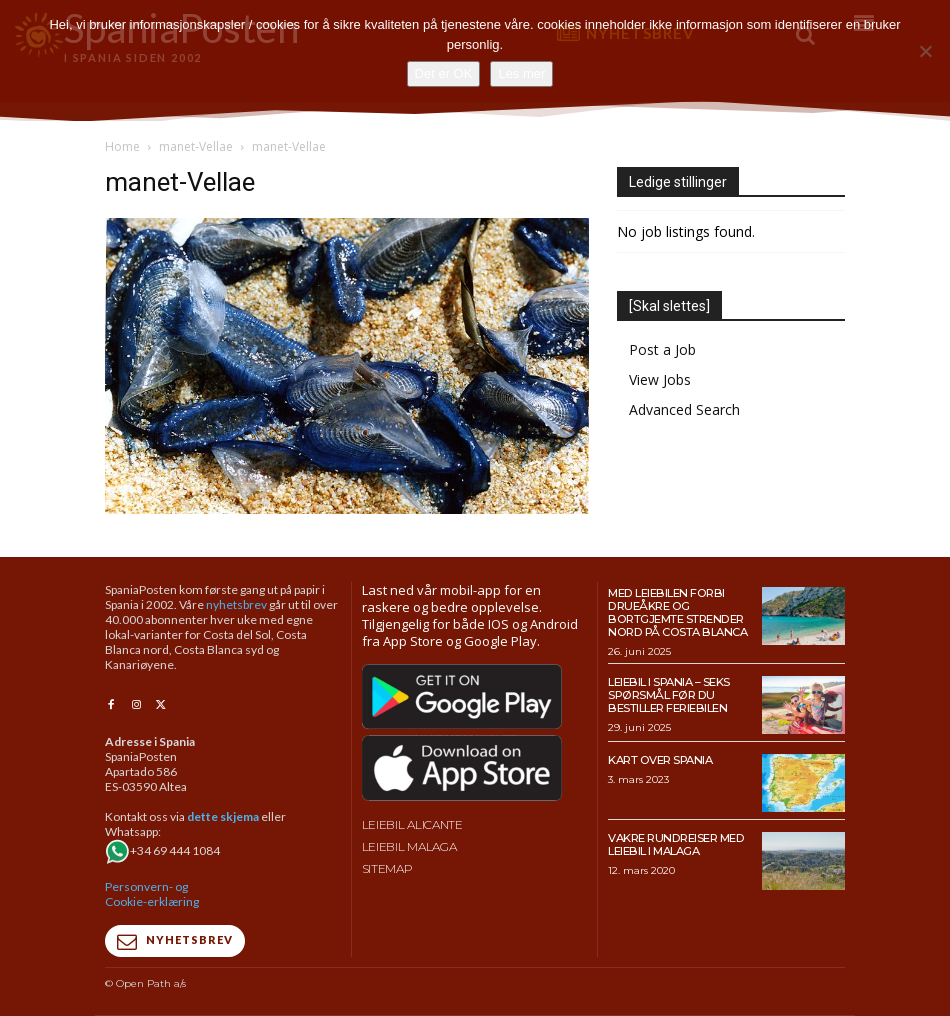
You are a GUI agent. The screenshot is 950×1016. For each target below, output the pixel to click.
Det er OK (444, 73)
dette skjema (223, 816)
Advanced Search (684, 409)
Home (122, 146)
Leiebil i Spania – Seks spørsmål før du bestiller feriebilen (669, 693)
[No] (925, 51)
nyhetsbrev (236, 604)
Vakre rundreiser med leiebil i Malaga (674, 843)
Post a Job (662, 349)
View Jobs (660, 379)
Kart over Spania (660, 759)
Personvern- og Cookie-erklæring (152, 894)
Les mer (521, 73)
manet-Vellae (196, 146)
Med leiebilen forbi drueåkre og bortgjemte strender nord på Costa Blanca (676, 612)
